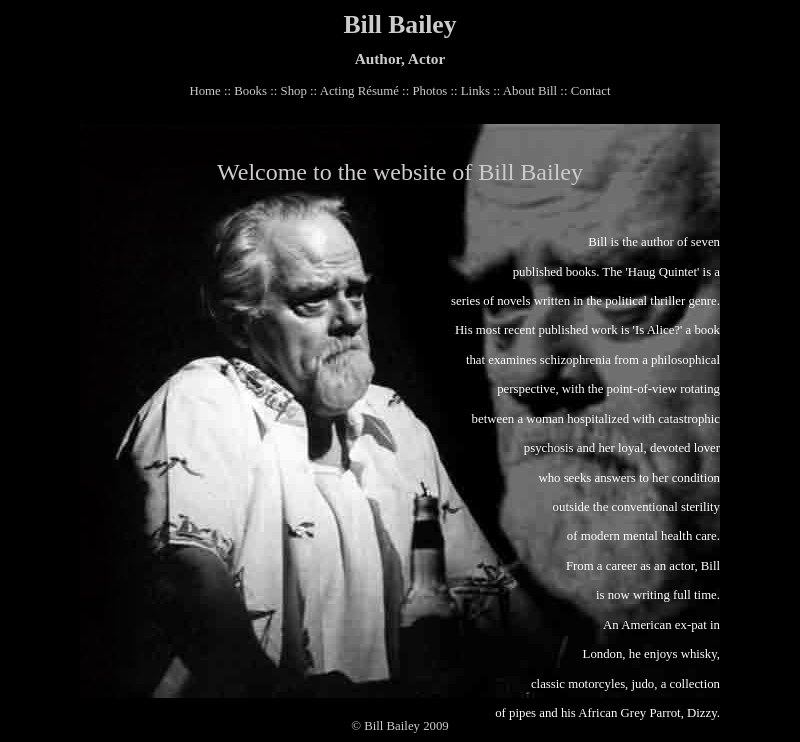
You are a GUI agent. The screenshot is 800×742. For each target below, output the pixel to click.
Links (475, 91)
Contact (591, 91)
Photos (429, 91)
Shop (294, 91)
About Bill (530, 91)
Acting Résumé (359, 91)
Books (250, 91)
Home (204, 91)
